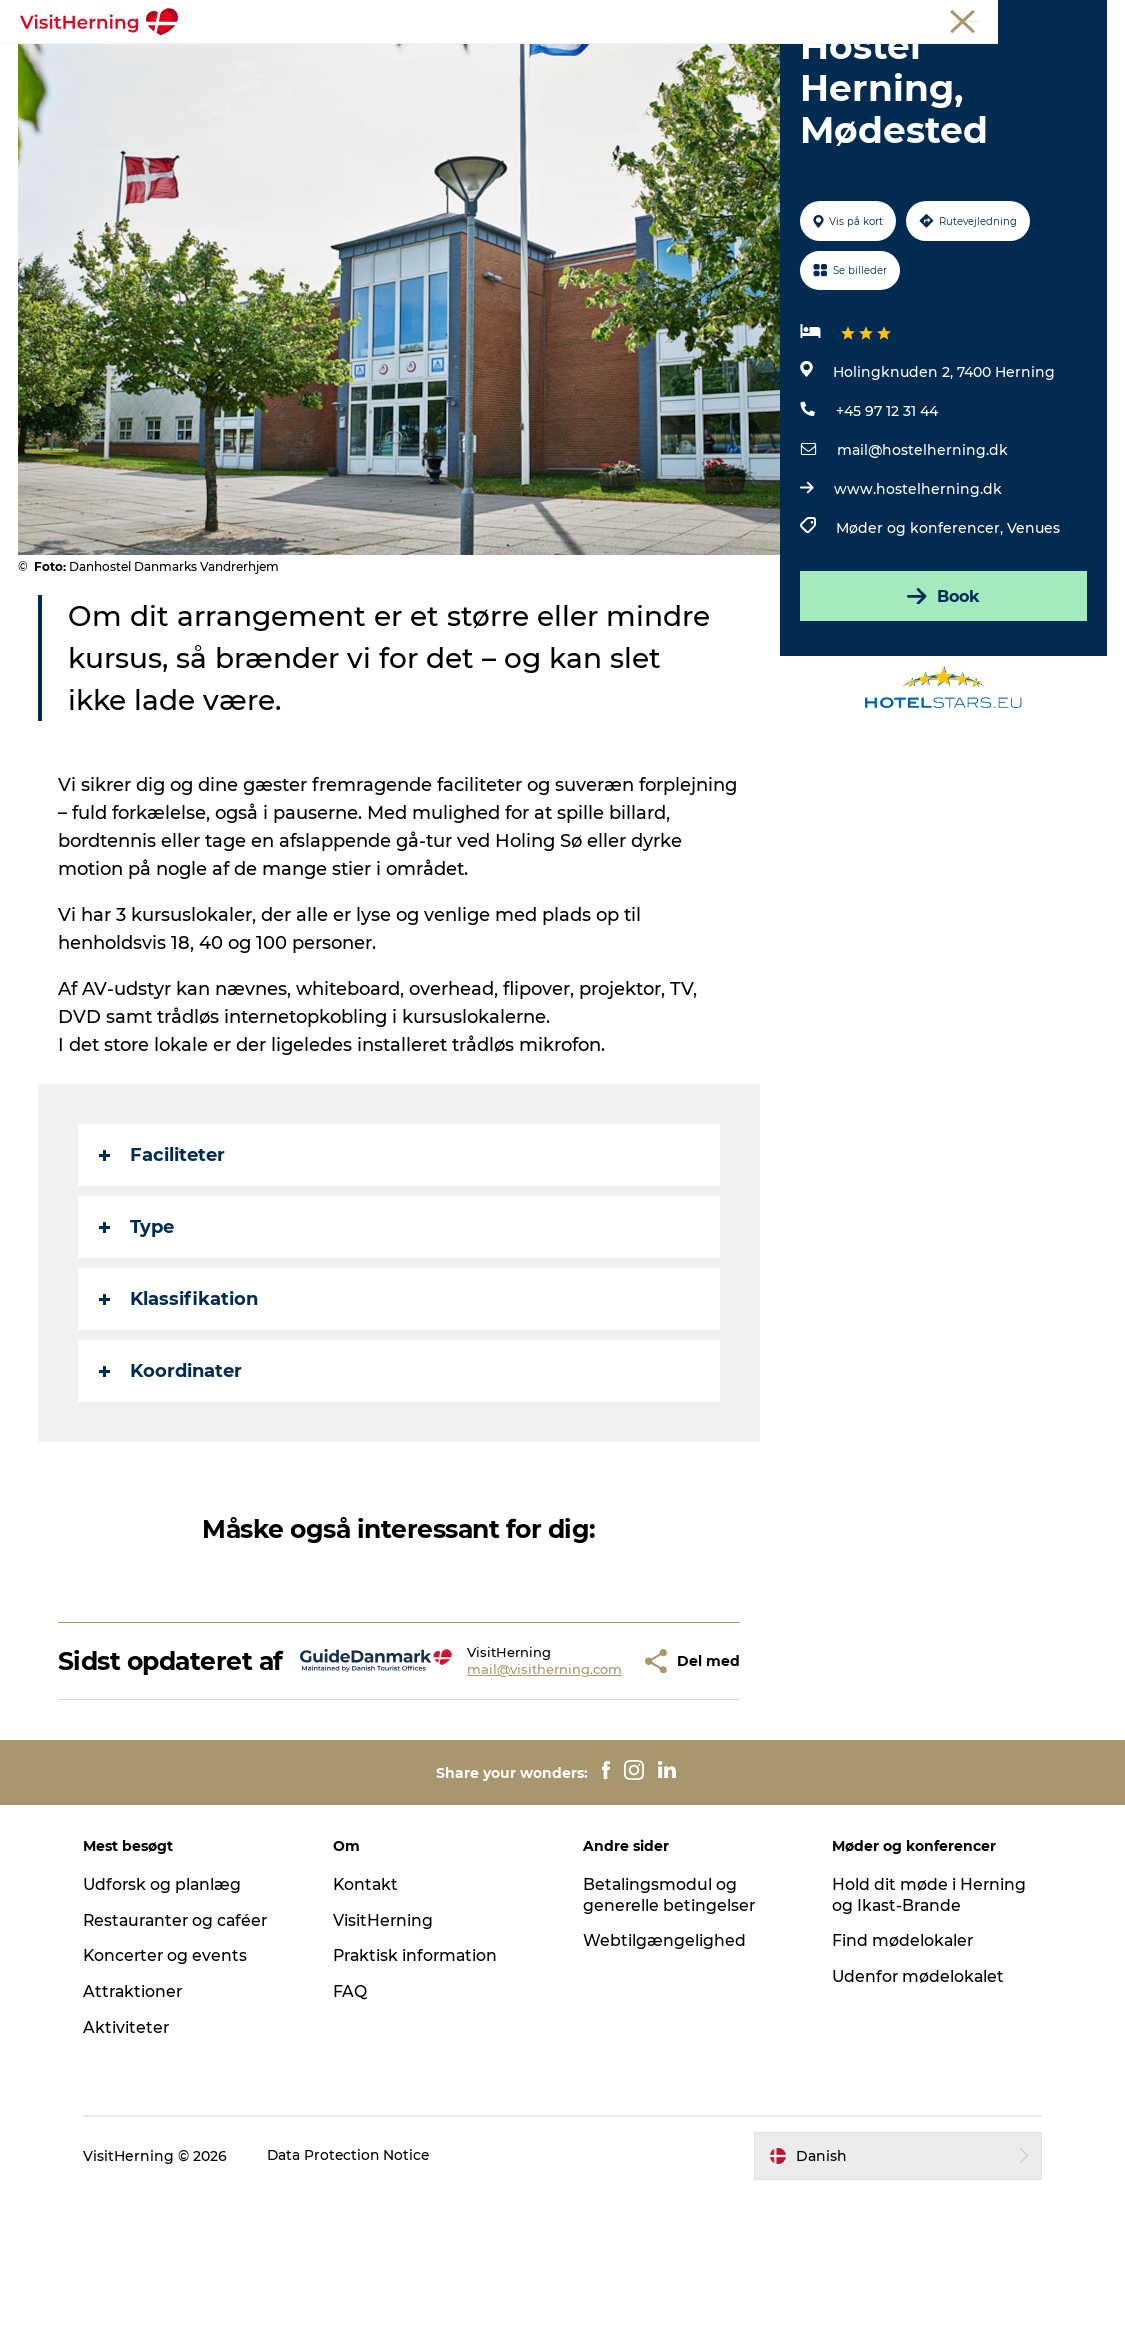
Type (138, 1341)
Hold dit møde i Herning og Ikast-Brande (926, 2037)
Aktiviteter (134, 2170)
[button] (586, 1789)
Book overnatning (563, 85)
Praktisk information (421, 2098)
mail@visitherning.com (486, 1797)
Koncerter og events (174, 2098)
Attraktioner (142, 2134)
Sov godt (855, 64)
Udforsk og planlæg (171, 2026)
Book (942, 709)
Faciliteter (164, 1269)
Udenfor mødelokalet (916, 2119)
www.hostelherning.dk (918, 603)
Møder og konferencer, (921, 642)
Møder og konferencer (980, 19)
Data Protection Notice (358, 2298)
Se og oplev (659, 64)
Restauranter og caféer (186, 2062)
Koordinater (172, 1485)
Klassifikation (180, 1413)
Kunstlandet (539, 64)
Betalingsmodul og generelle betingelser (670, 2037)
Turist (810, 19)
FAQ (354, 2134)
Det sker (268, 64)
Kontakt (370, 2026)
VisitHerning (387, 2062)
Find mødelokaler (900, 2083)
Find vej (762, 64)
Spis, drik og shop (396, 64)
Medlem (871, 19)
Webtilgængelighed (664, 2083)
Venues (1033, 642)
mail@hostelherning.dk (922, 564)
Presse (1085, 19)
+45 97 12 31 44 (887, 525)
